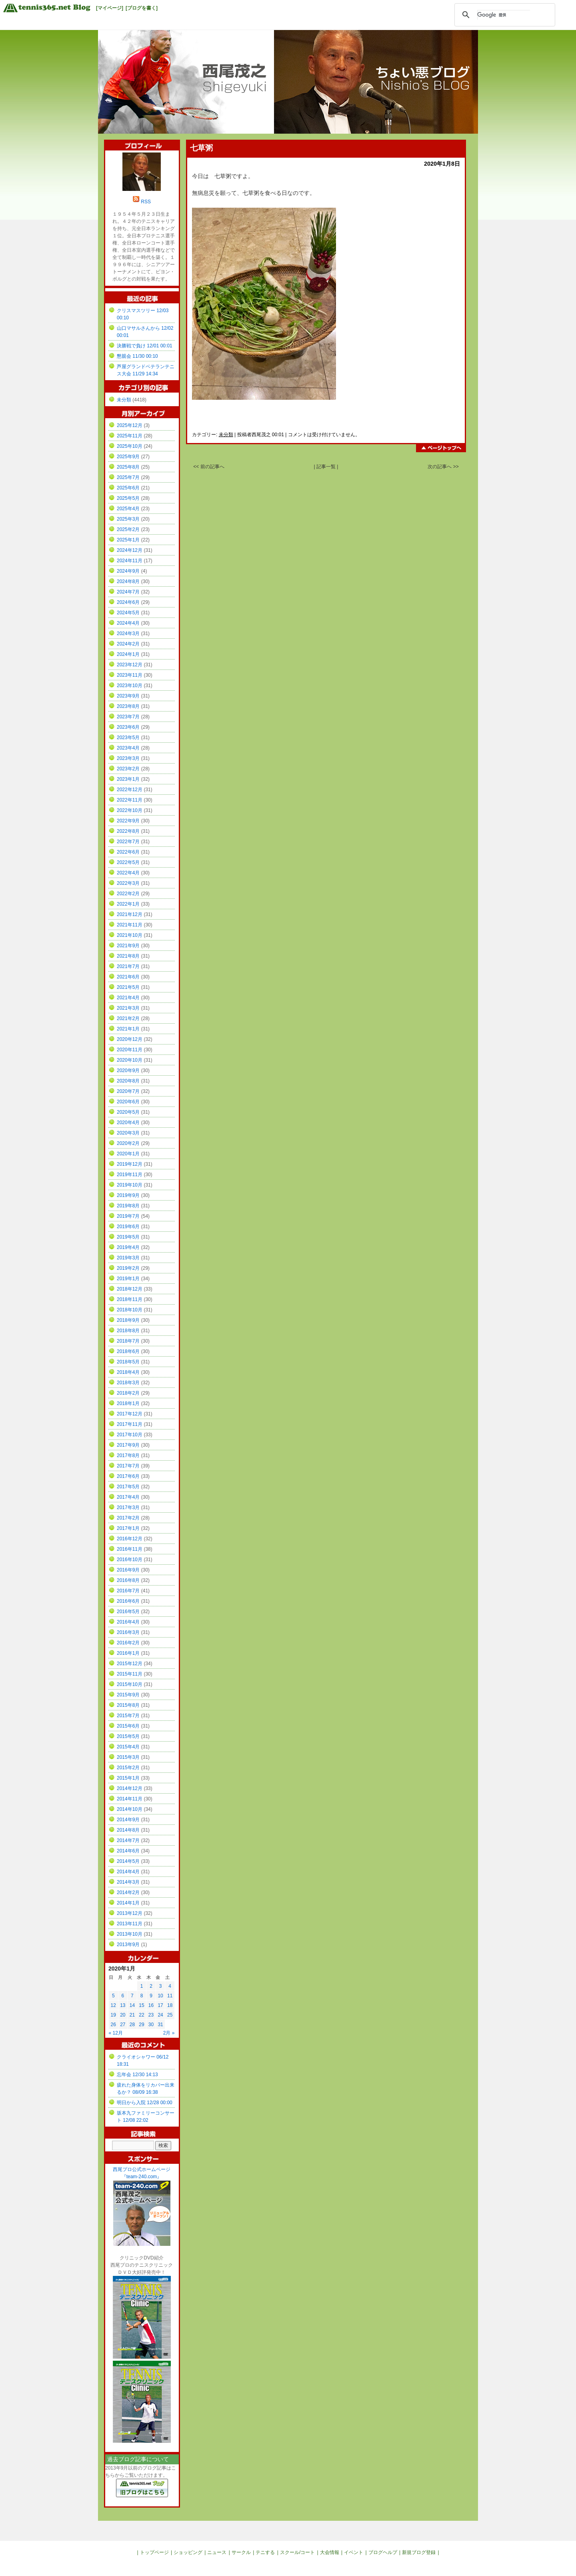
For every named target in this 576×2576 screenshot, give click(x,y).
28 (132, 2024)
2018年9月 (128, 1320)
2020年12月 (129, 1039)
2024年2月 (128, 644)
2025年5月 (128, 498)
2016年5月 (128, 1611)
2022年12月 (129, 789)
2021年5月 (128, 987)
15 (141, 2005)
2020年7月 (128, 1091)
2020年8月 (128, 1081)
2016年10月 (129, 1559)
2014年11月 (129, 1799)
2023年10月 (129, 685)
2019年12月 (129, 1164)
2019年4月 (128, 1247)
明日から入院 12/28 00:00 (144, 2102)
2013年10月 (129, 1934)
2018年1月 (128, 1403)
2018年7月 (128, 1341)
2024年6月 (128, 602)
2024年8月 (128, 581)
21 (132, 2015)
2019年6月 (128, 1226)
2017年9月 (128, 1445)
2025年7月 (128, 477)
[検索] (503, 15)
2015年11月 (129, 1674)
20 (122, 2015)
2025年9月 (128, 456)
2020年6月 (128, 1102)
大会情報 (329, 2552)
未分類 (226, 434)
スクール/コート (297, 2552)
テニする (265, 2552)
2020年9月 (128, 1070)
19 (113, 2015)
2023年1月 (128, 779)
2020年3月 (128, 1133)
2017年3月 (128, 1507)
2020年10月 (129, 1060)
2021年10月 (129, 935)
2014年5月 (128, 1861)
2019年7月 (128, 1216)
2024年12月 (129, 550)
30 (151, 2024)
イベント (353, 2552)
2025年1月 (128, 540)
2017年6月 (128, 1476)
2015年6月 (128, 1726)
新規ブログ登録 (419, 2552)
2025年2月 (128, 529)
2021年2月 (128, 1018)
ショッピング (188, 2552)
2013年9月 (128, 1944)
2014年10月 (129, 1809)
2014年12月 (129, 1788)
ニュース (216, 2552)
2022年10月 (129, 810)
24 (160, 2015)
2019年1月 (128, 1278)
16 (151, 2005)
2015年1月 (128, 1778)
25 (169, 2015)
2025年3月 (128, 519)
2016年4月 (128, 1622)
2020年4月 (128, 1122)
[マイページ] (109, 8)
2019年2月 (128, 1268)
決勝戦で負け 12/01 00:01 (144, 346)
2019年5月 (128, 1237)
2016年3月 (128, 1632)
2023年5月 (128, 737)
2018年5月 (128, 1362)
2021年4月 (128, 997)
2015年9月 (128, 1695)
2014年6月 (128, 1851)
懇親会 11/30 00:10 (137, 356)
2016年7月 (128, 1591)
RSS (146, 201)
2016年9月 (128, 1570)
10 (160, 1996)
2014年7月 (128, 1840)
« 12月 (116, 2033)
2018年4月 (128, 1372)
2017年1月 (128, 1528)
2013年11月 (129, 1923)
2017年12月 (129, 1414)
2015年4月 (128, 1747)
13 (122, 2005)
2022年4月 (128, 873)
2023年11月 (129, 675)
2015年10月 (129, 1684)
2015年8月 (128, 1705)
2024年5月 (128, 612)
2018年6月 (128, 1351)
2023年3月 (128, 758)
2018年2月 (128, 1393)
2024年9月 (128, 571)
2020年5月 (128, 1112)
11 (169, 1996)
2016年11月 (129, 1549)
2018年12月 (129, 1289)
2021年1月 (128, 1029)
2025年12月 (129, 425)
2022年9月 (128, 821)
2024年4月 (128, 623)
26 (113, 2024)
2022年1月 (128, 904)
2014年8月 (128, 1830)
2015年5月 (128, 1736)
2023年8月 (128, 706)
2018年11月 (129, 1299)
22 (141, 2015)
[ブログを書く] (142, 8)
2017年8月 (128, 1455)
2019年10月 (129, 1185)
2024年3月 (128, 633)
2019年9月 (128, 1195)
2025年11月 (129, 436)
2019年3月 (128, 1258)
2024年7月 (128, 592)
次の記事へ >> (443, 466)
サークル (241, 2552)
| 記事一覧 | (326, 466)
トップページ (154, 2552)
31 (160, 2024)
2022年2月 (128, 893)
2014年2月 (128, 1892)
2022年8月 (128, 831)
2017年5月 (128, 1486)
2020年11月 (129, 1049)
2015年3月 (128, 1757)
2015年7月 (128, 1715)
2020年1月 (128, 1154)
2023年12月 (129, 665)
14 (132, 2005)
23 (151, 2015)
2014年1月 (128, 1903)
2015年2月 (128, 1767)
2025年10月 (129, 446)
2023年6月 (128, 727)
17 (160, 2005)
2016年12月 (129, 1539)
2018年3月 (128, 1382)
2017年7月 (128, 1466)
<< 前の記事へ (208, 466)
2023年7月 (128, 717)
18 (169, 2005)
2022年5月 (128, 862)
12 (113, 2005)
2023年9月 (128, 696)
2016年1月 (128, 1653)
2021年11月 (129, 925)
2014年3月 (128, 1882)
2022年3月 (128, 883)
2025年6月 (128, 488)
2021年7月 (128, 966)
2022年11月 (129, 800)
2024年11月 (129, 560)
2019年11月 (129, 1174)
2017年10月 (129, 1434)
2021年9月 (128, 945)
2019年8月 (128, 1206)
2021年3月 (128, 1008)
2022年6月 (128, 852)
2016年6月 (128, 1601)
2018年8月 (128, 1330)
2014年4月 (128, 1871)
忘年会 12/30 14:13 (137, 2074)
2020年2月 (128, 1143)
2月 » (169, 2033)
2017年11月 (129, 1424)
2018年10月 (129, 1310)
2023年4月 (128, 748)
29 (141, 2024)
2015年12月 (129, 1663)
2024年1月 (128, 654)
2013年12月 (129, 1913)
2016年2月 (128, 1643)
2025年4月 (128, 508)
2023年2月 (128, 769)
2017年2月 (128, 1518)
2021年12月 (129, 914)
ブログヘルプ (382, 2552)
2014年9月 (128, 1819)
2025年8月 (128, 467)
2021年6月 (128, 977)
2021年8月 (128, 956)
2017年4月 (128, 1497)
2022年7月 (128, 841)
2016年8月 (128, 1580)
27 (122, 2024)
